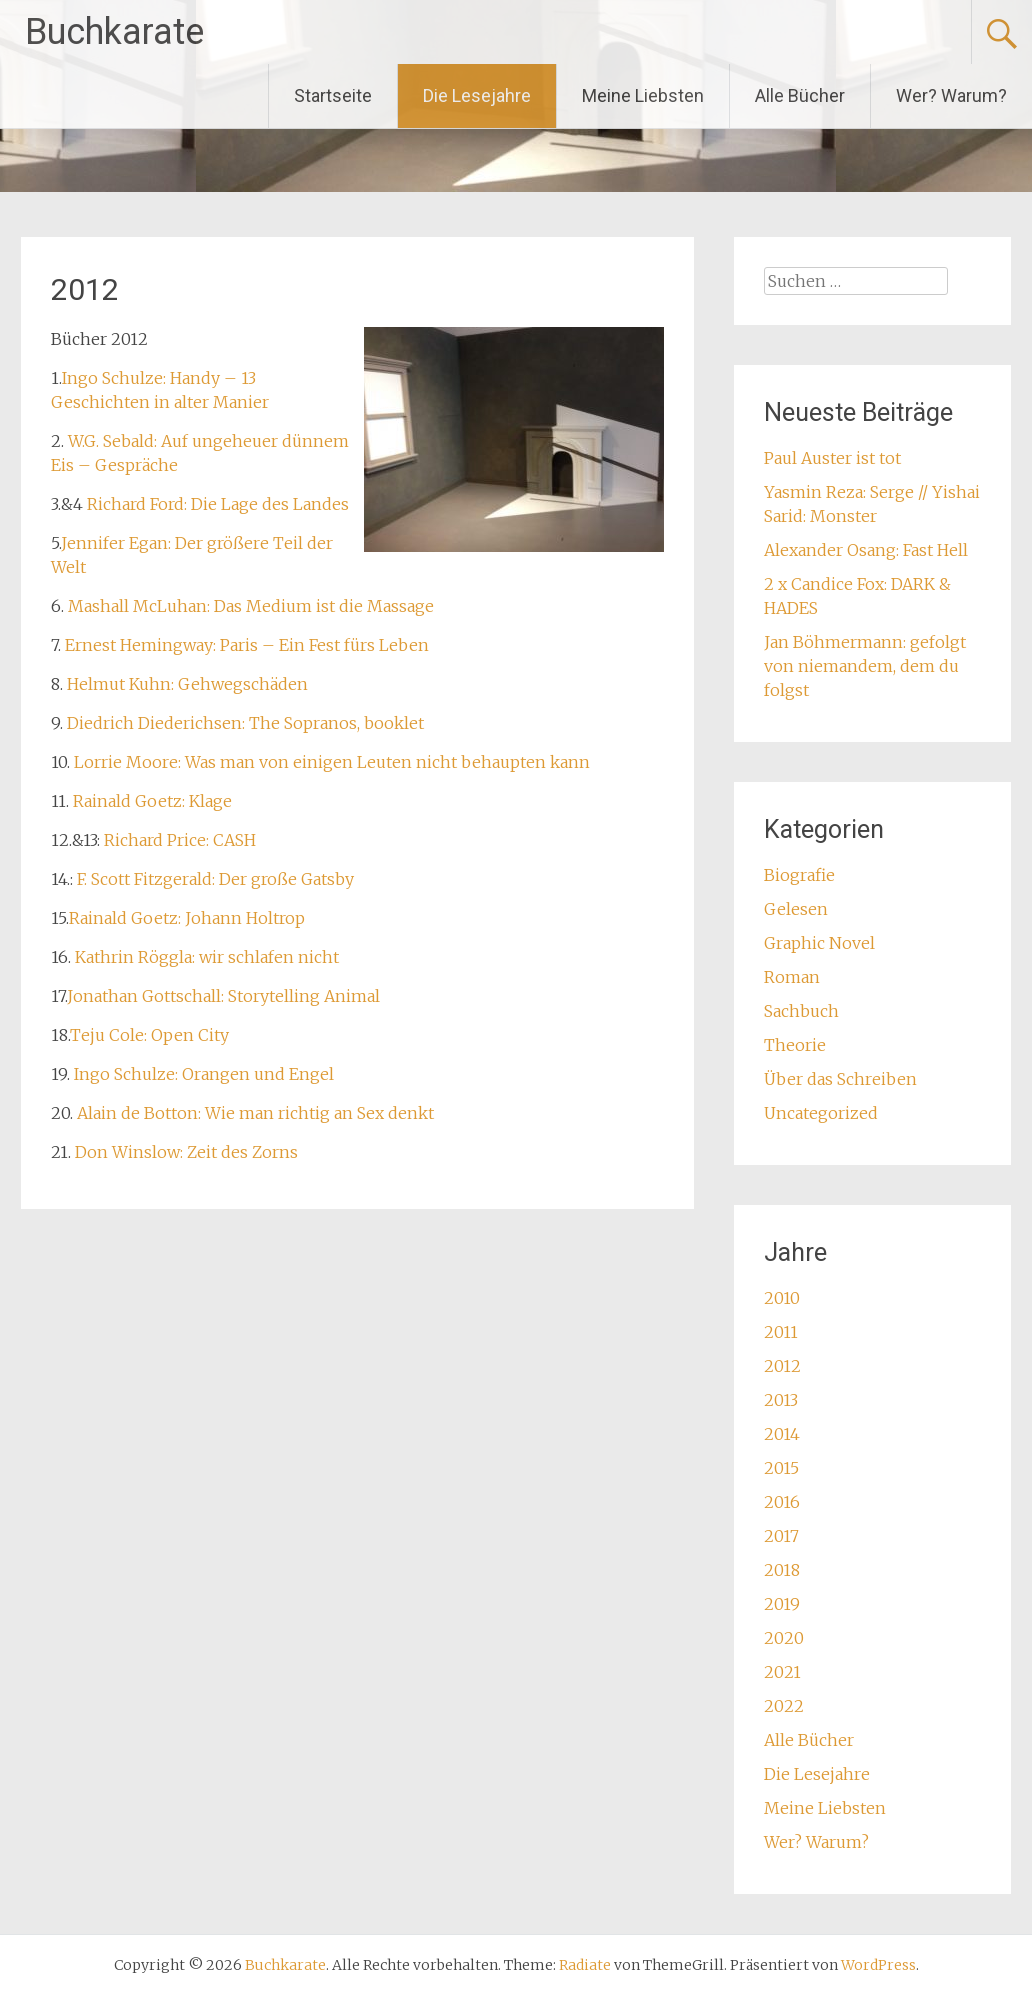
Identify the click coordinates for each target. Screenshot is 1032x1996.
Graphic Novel (819, 943)
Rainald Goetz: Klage (152, 801)
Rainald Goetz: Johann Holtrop (187, 918)
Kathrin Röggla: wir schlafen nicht (207, 957)
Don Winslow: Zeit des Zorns (186, 1152)
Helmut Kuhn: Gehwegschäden (187, 684)
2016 (782, 1502)
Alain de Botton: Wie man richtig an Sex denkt (253, 1113)
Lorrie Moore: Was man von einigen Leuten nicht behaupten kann (332, 762)
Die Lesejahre (477, 95)
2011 (781, 1332)
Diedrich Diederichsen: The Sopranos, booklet (245, 723)
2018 (782, 1570)
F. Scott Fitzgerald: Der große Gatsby (215, 879)
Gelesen (796, 909)
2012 (782, 1366)
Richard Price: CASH (180, 840)
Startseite (333, 95)
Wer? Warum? (951, 95)
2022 (784, 1706)
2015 (781, 1468)
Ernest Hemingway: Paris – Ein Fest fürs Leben (247, 645)
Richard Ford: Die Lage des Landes (218, 504)
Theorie (795, 1045)
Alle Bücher (800, 95)
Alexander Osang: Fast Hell (866, 550)
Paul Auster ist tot (832, 458)
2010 (782, 1298)
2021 (782, 1672)
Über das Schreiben (840, 1079)
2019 (782, 1604)
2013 (781, 1400)
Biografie (799, 875)
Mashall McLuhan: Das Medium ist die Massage (251, 606)
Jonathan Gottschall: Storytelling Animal (223, 996)
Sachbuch (801, 1011)
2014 (782, 1434)
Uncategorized (821, 1113)
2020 (784, 1638)
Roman (792, 977)
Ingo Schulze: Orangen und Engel (204, 1074)
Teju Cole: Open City (149, 1035)
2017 (781, 1536)
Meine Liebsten (643, 95)
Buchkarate (114, 32)
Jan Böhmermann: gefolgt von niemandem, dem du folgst (865, 666)
